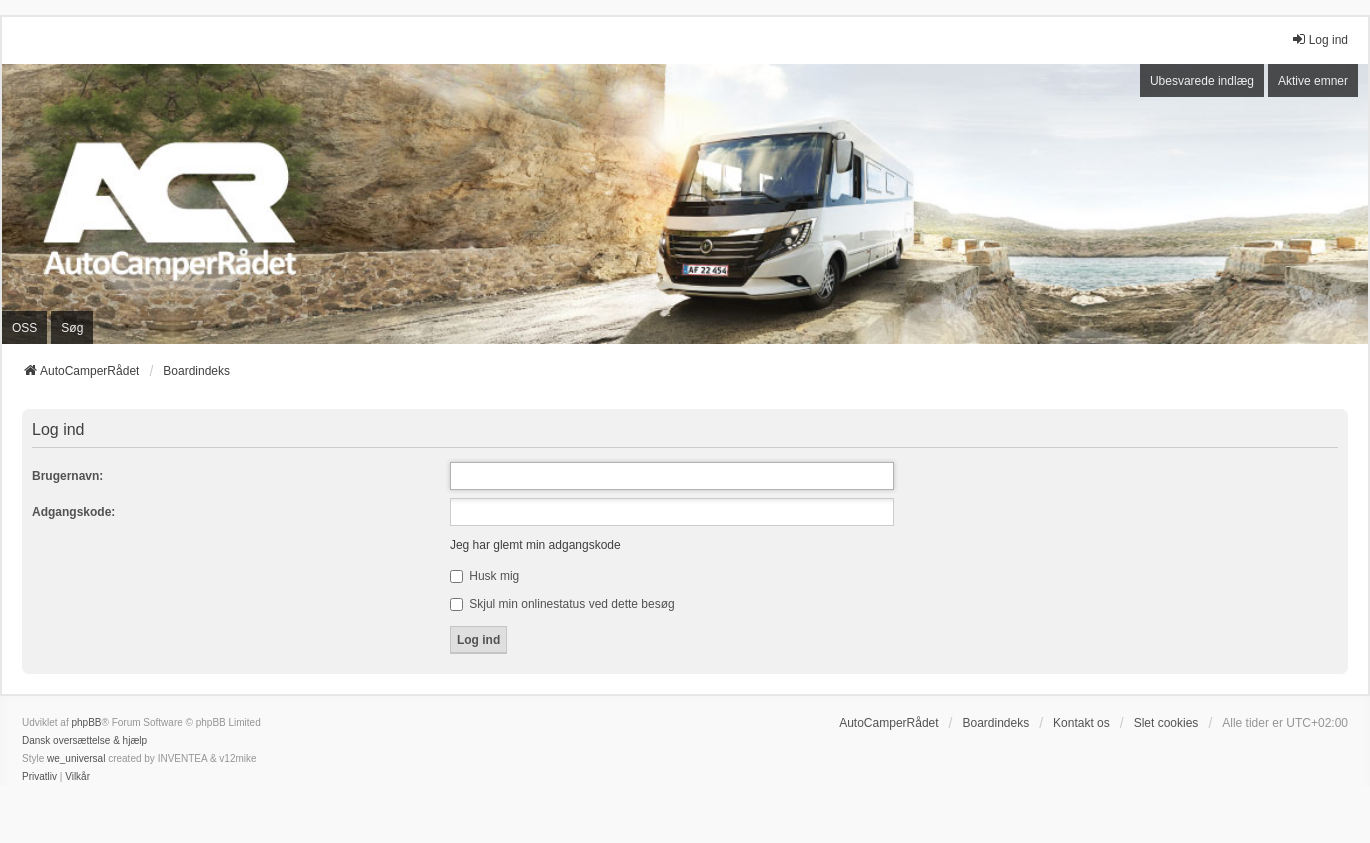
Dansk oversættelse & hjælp (84, 740)
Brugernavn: (67, 476)
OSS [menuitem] (24, 328)
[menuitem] (39, 777)
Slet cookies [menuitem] (1166, 723)
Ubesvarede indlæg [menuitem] (1202, 81)
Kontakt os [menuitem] (1081, 723)
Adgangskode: (73, 512)
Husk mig (484, 576)
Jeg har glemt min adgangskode (535, 545)
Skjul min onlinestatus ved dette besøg (562, 604)
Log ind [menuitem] (1319, 39)
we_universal (76, 758)
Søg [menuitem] (72, 328)
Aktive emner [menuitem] (1313, 81)
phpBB (86, 722)
